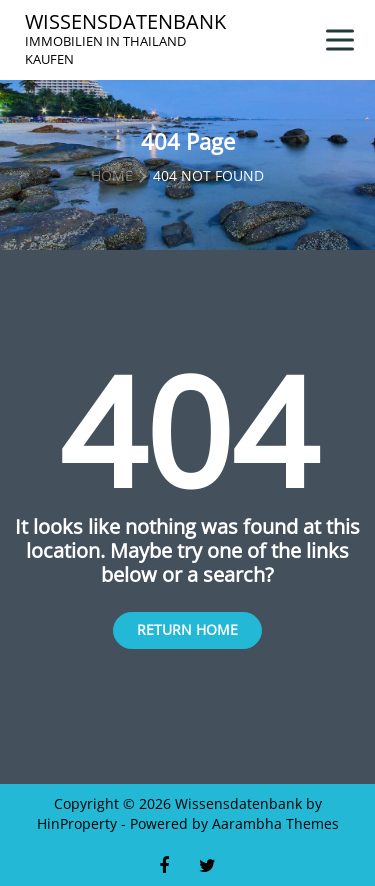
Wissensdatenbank (125, 22)
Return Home (187, 629)
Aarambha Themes (275, 823)
